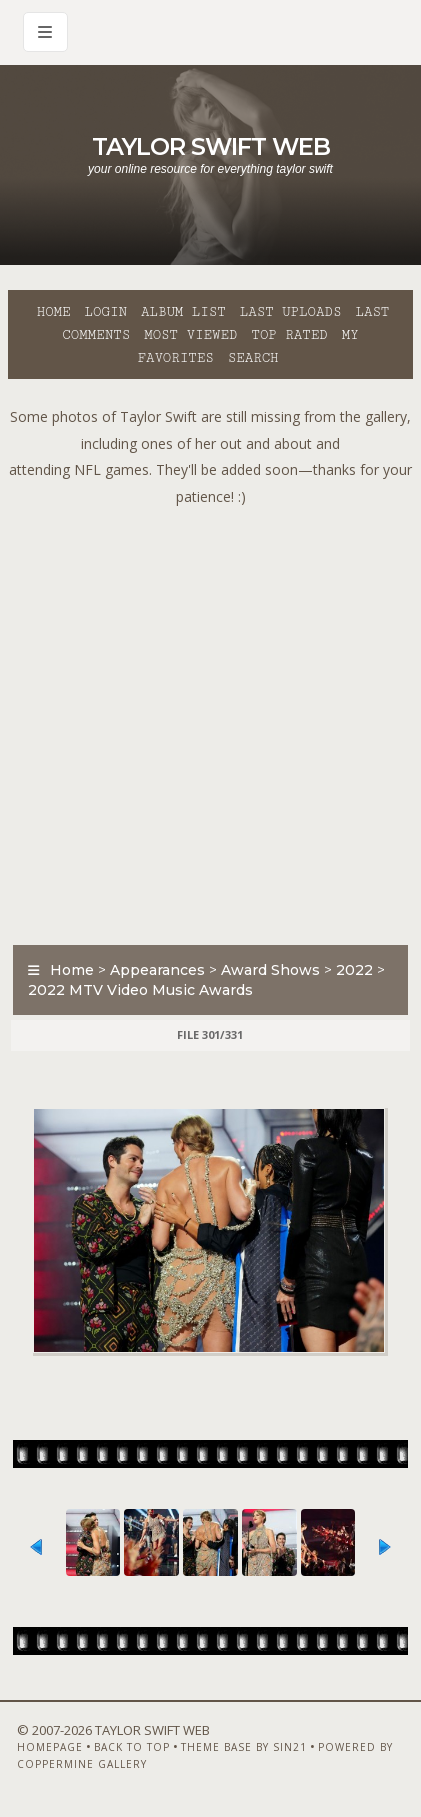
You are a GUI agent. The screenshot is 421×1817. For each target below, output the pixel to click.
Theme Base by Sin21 (244, 1747)
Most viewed (190, 335)
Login (106, 312)
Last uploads (291, 312)
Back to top (132, 1747)
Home (54, 312)
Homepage (50, 1747)
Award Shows (270, 970)
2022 (354, 970)
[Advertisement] (210, 720)
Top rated (289, 335)
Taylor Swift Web (211, 146)
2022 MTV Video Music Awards (140, 990)
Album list (183, 312)
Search (253, 358)
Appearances (157, 970)
